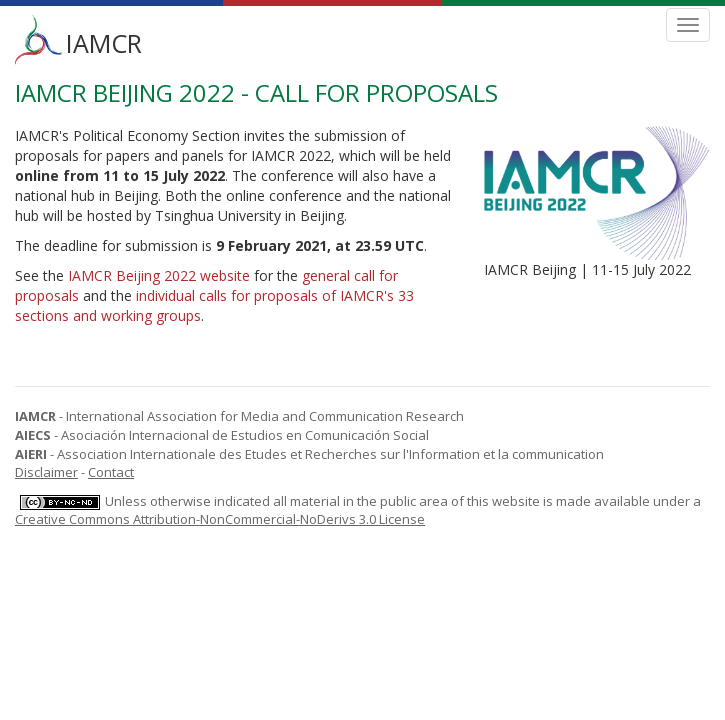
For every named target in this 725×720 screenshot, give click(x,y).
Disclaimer (46, 472)
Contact (111, 472)
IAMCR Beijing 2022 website (159, 275)
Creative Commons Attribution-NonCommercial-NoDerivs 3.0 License (220, 519)
